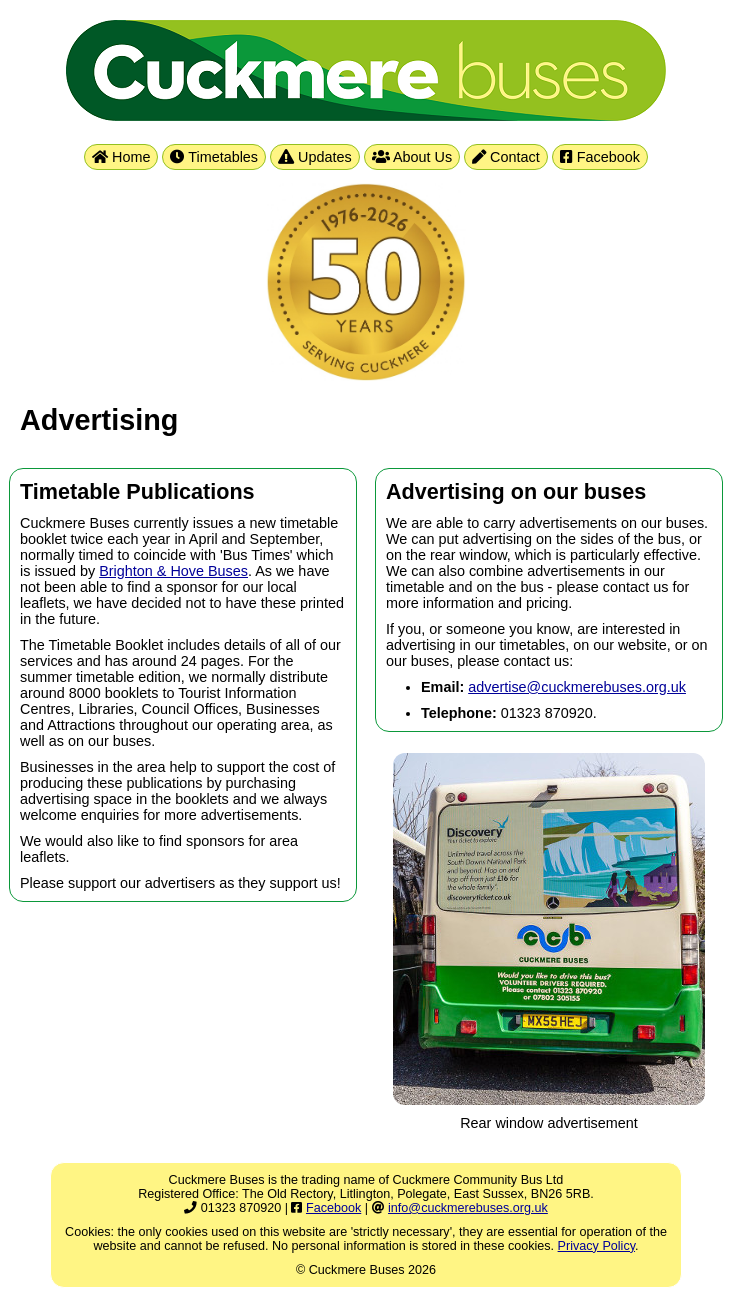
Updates (315, 157)
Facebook (600, 157)
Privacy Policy (596, 1246)
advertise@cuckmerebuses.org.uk (577, 687)
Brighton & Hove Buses (173, 571)
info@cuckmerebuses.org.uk (468, 1208)
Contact (506, 157)
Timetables (214, 157)
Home (121, 157)
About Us (412, 157)
